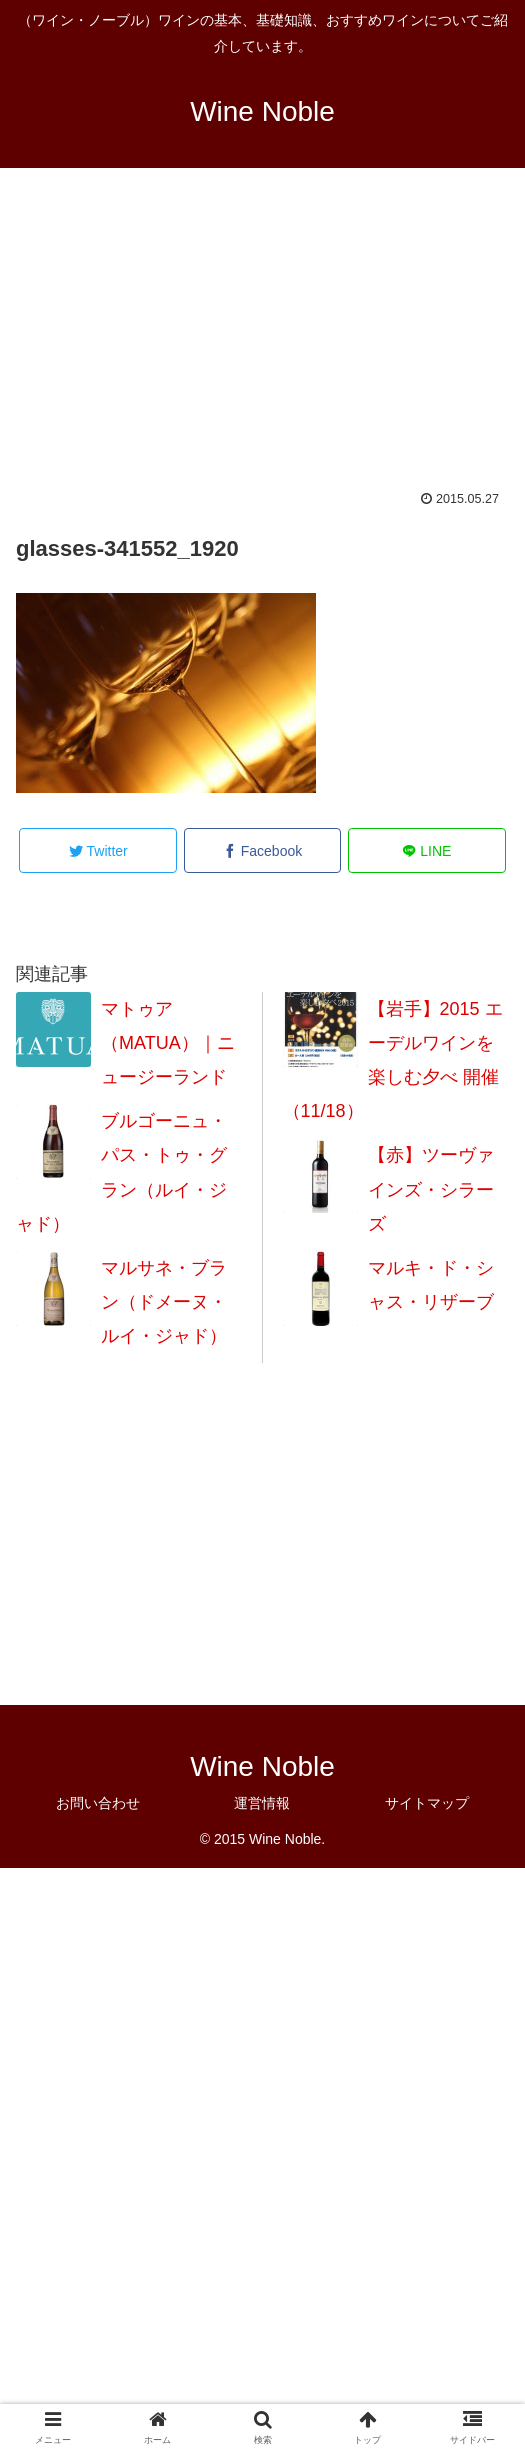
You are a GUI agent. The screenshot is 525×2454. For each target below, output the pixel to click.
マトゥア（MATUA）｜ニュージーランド (168, 1043)
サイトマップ (427, 1803)
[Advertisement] (262, 342)
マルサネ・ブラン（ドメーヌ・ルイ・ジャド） (164, 1302)
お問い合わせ (98, 1803)
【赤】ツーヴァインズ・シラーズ (431, 1189)
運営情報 (262, 1803)
